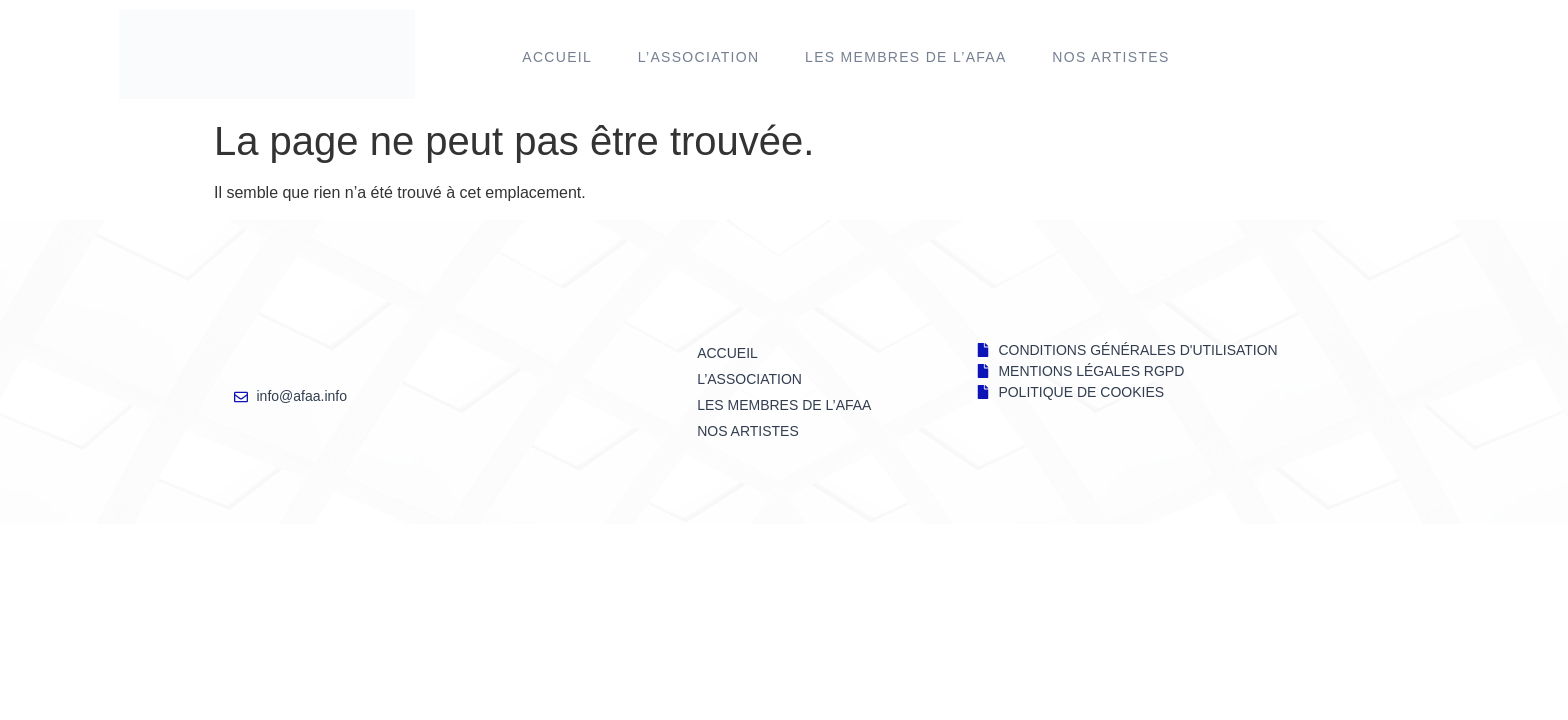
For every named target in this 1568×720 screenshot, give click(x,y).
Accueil (557, 57)
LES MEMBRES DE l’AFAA (906, 57)
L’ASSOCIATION (699, 57)
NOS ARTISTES (1110, 57)
